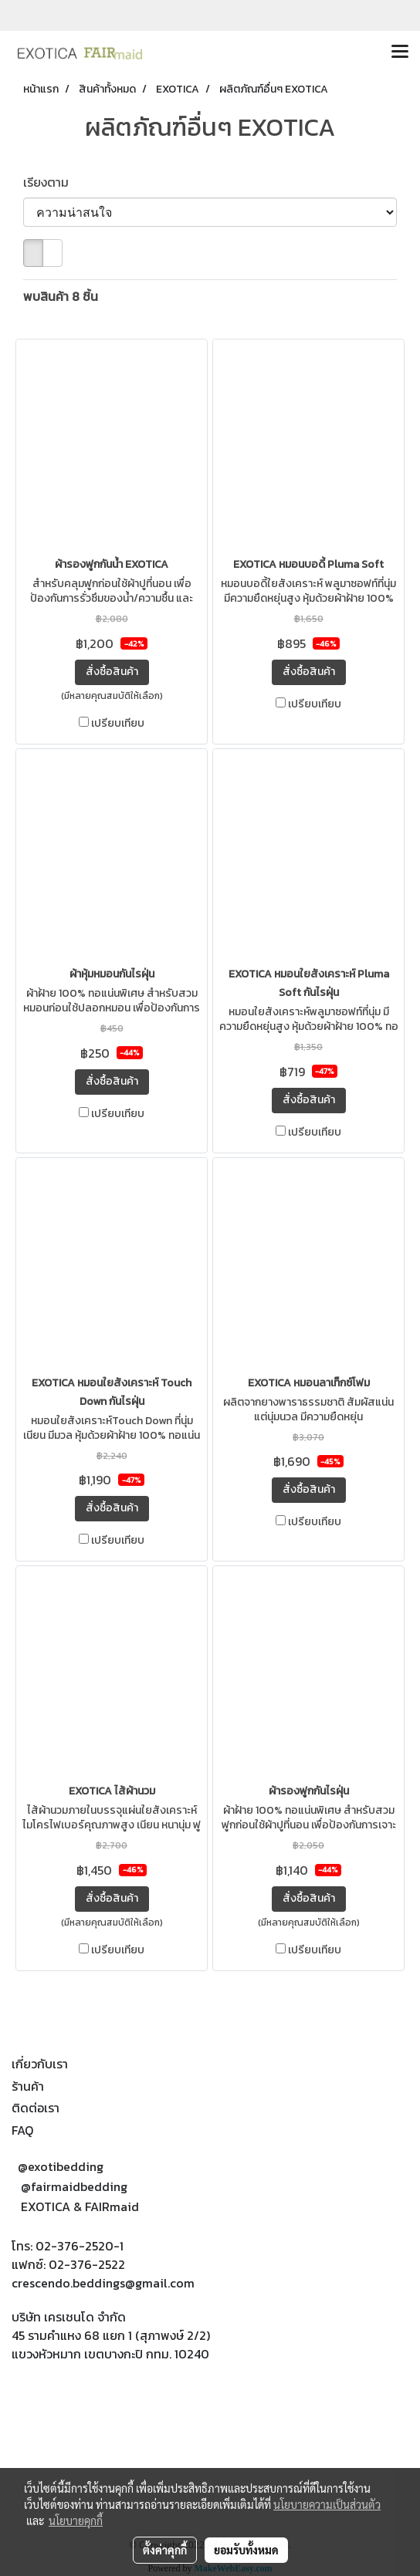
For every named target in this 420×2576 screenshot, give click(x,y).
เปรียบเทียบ (117, 723)
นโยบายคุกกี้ (76, 2520)
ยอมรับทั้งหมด (246, 2550)
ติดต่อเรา (35, 2107)
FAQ (22, 2130)
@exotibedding (60, 2166)
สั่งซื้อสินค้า (112, 671)
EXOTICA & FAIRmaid (80, 2206)
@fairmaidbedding (74, 2186)
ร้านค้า (28, 2086)
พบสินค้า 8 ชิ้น (60, 296)
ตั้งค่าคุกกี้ (165, 2550)
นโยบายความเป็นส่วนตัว (327, 2504)
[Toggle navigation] (400, 52)
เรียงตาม (50, 182)
